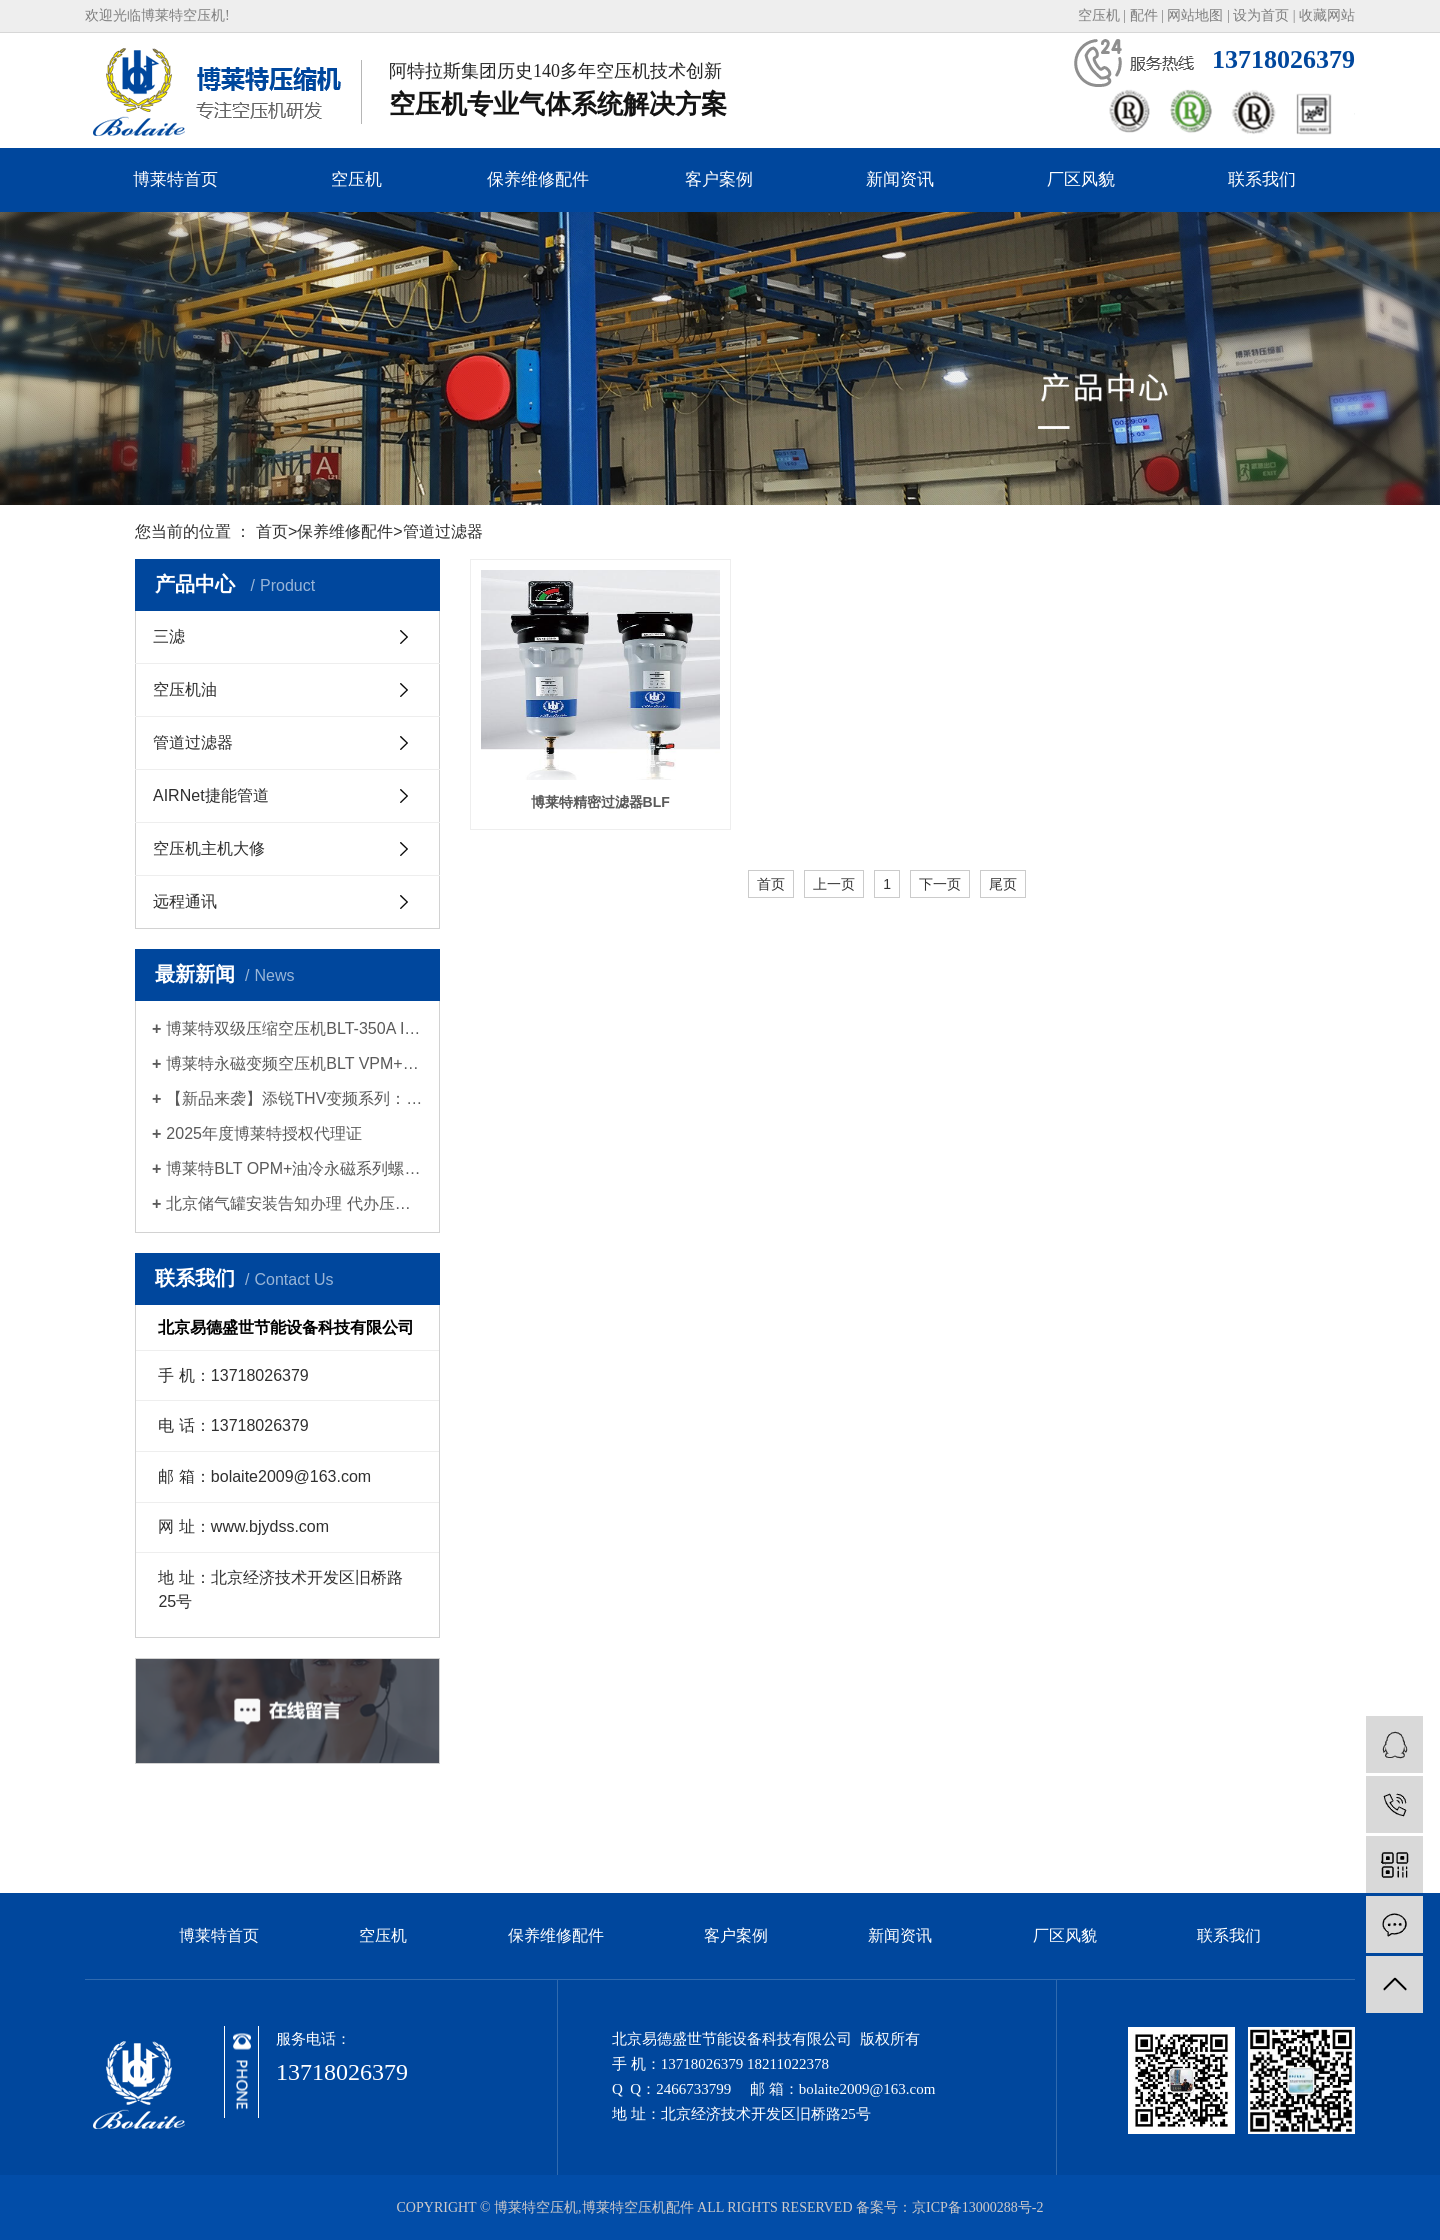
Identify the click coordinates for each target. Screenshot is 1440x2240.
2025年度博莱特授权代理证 (264, 1133)
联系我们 (1262, 179)
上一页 (834, 884)
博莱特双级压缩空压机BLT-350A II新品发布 (294, 1028)
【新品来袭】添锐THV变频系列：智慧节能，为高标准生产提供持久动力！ (294, 1098)
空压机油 (185, 689)
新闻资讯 (900, 179)
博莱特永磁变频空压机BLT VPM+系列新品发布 (294, 1063)
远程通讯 (185, 901)
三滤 (169, 636)
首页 (272, 531)
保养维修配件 (538, 179)
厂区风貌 (1081, 179)
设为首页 (1261, 15)
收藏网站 (1327, 15)
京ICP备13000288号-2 (977, 2207)
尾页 (1003, 884)
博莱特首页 (175, 179)
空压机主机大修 (209, 848)
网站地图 (1195, 15)
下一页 (940, 884)
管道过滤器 (443, 531)
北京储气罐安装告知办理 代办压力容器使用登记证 (294, 1203)
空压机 (1099, 15)
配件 (1144, 15)
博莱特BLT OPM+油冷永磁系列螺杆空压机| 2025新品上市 (294, 1168)
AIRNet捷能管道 (211, 795)
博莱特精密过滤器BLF (600, 802)
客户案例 (719, 179)
